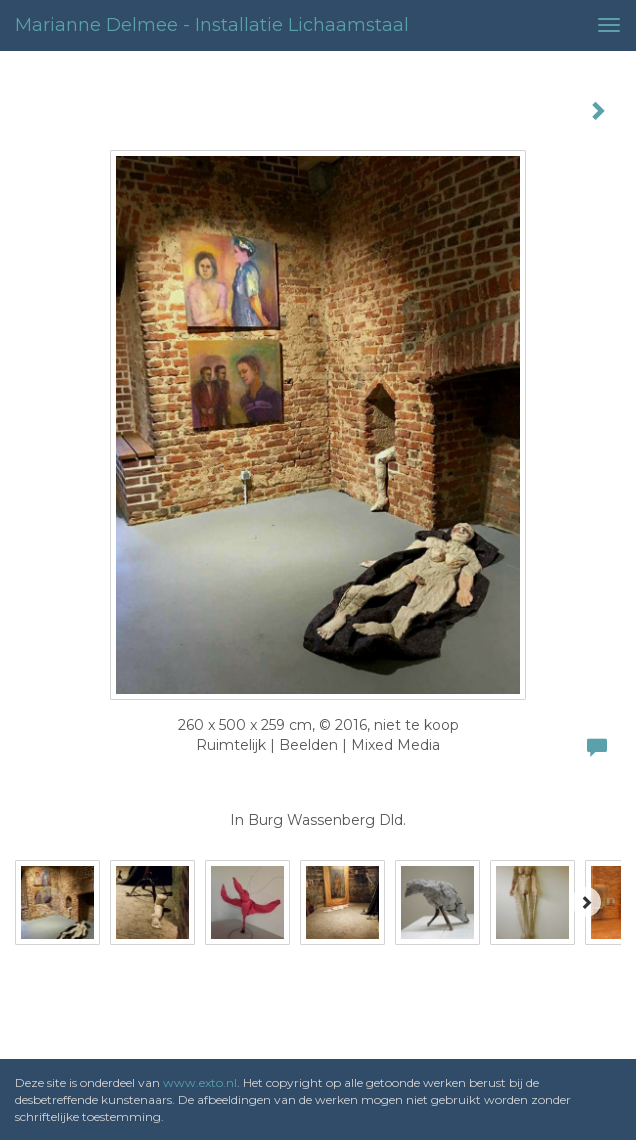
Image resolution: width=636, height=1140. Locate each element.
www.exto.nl (200, 1082)
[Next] (586, 902)
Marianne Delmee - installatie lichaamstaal (212, 25)
